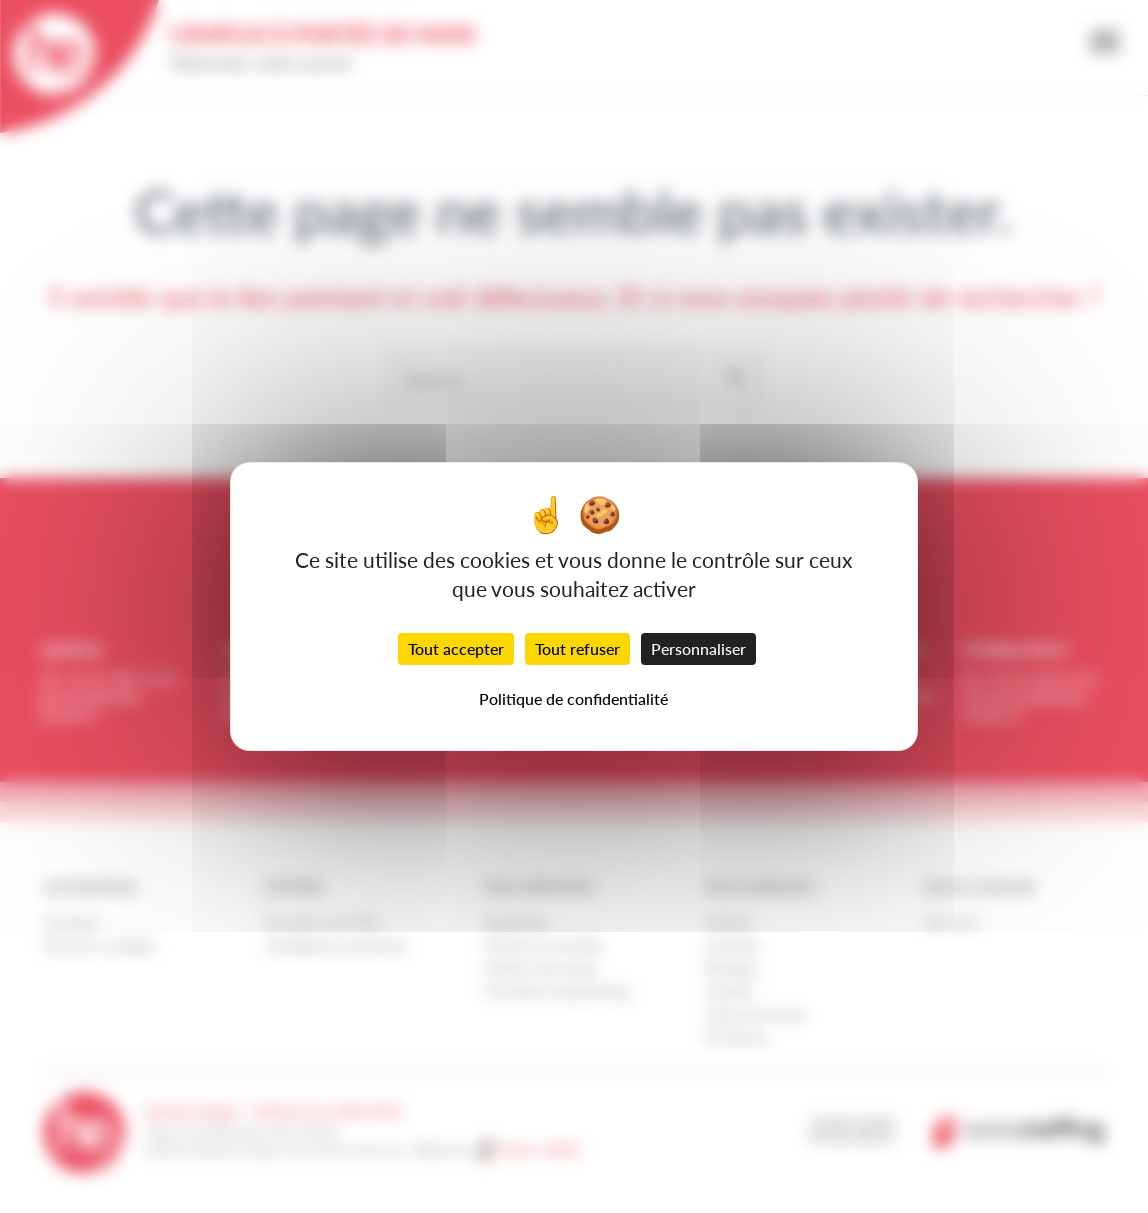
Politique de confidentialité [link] (573, 698)
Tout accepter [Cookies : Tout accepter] (456, 648)
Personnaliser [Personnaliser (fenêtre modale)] (698, 648)
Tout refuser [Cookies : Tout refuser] (577, 648)
